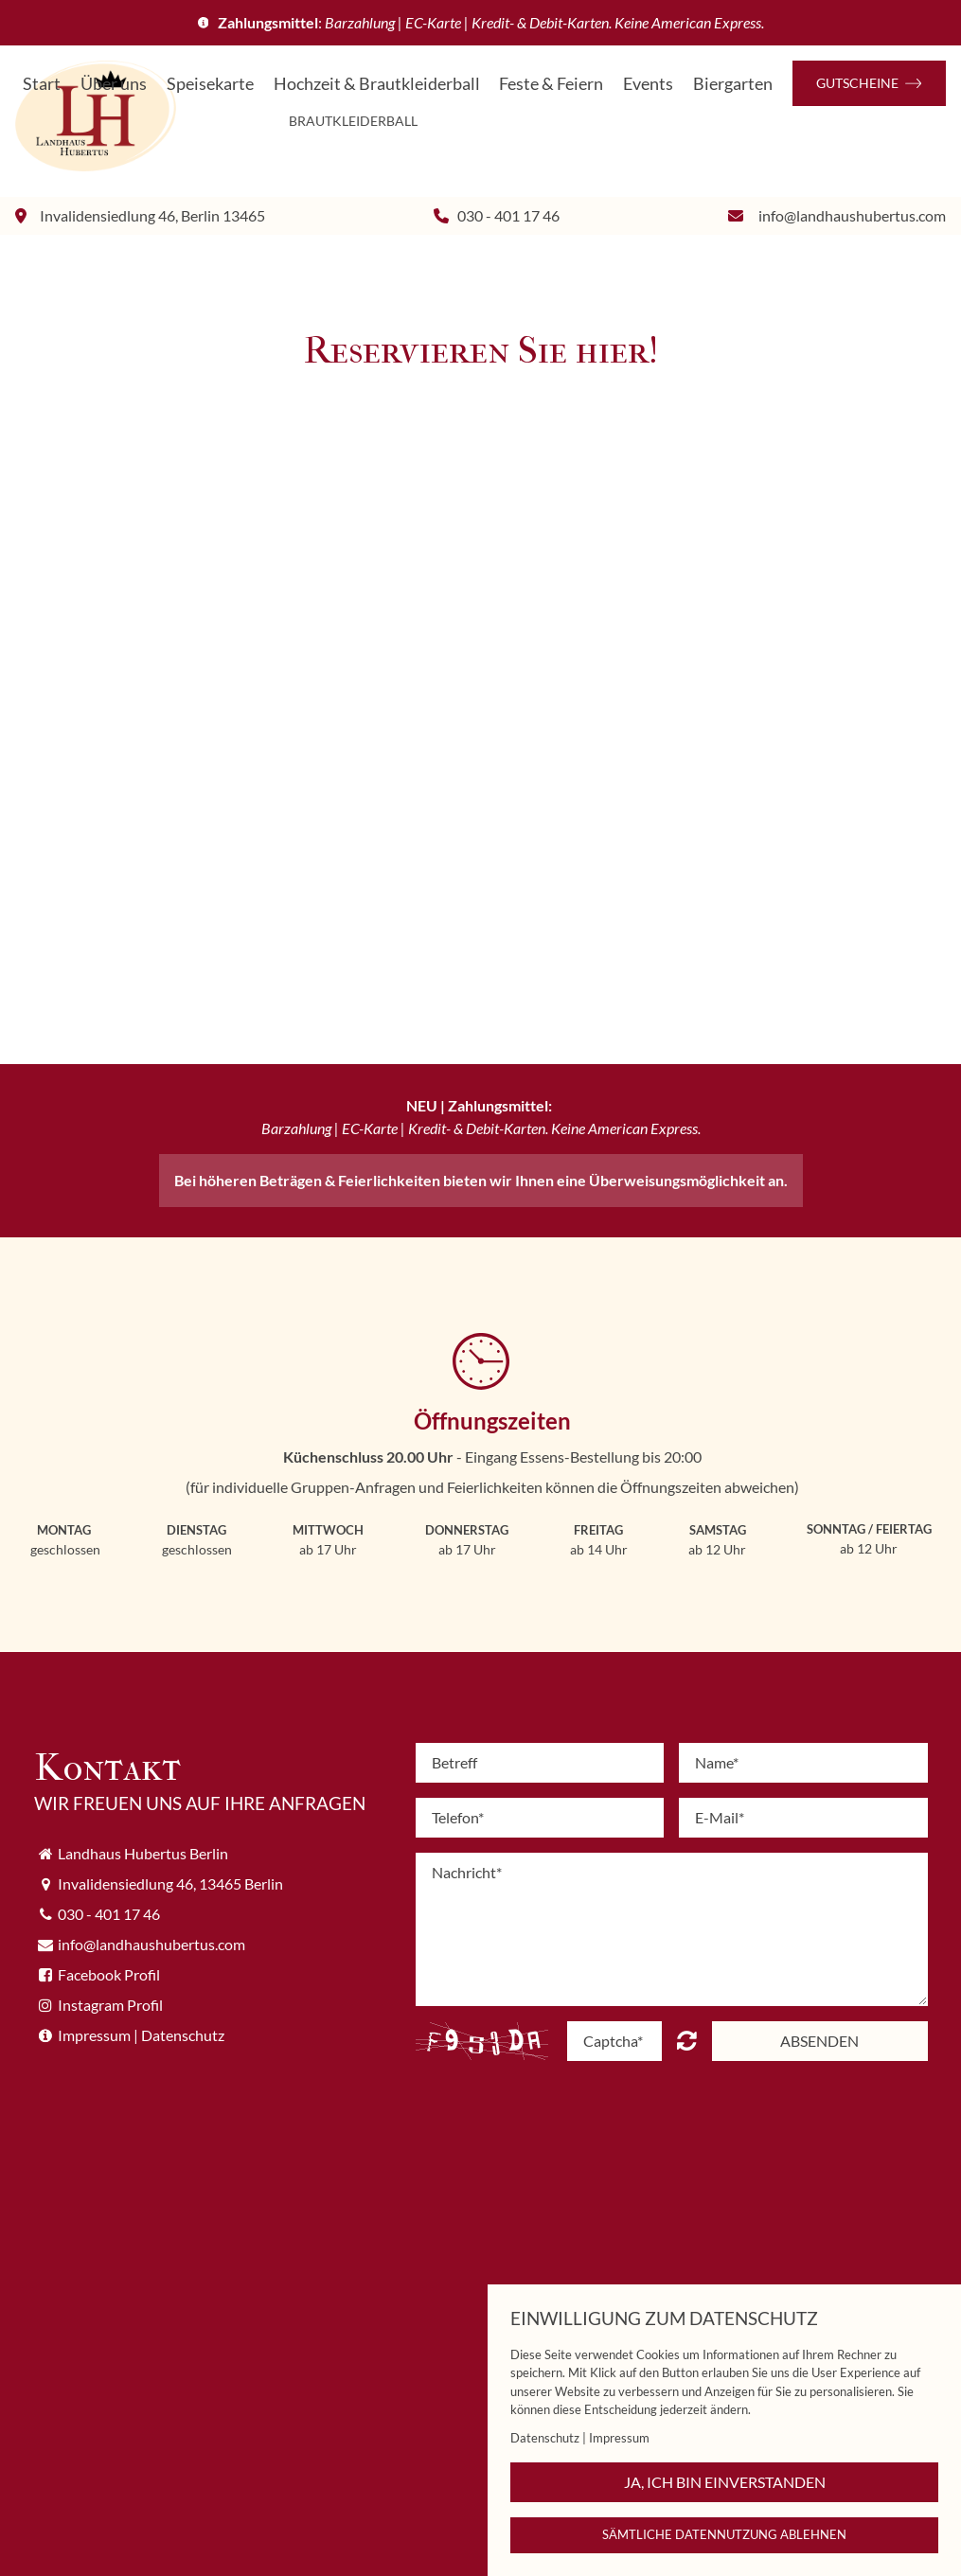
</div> (480, 689)
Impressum (94, 2035)
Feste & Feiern (551, 84)
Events (648, 84)
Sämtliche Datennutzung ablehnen (724, 2534)
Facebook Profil (109, 1974)
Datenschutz (182, 2035)
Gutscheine (869, 83)
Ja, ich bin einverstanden (725, 2482)
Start (42, 84)
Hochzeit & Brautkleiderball (377, 84)
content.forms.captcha (687, 2040)
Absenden (819, 2041)
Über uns (113, 84)
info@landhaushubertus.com (852, 215)
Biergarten (733, 84)
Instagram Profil (110, 2005)
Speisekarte (210, 84)
